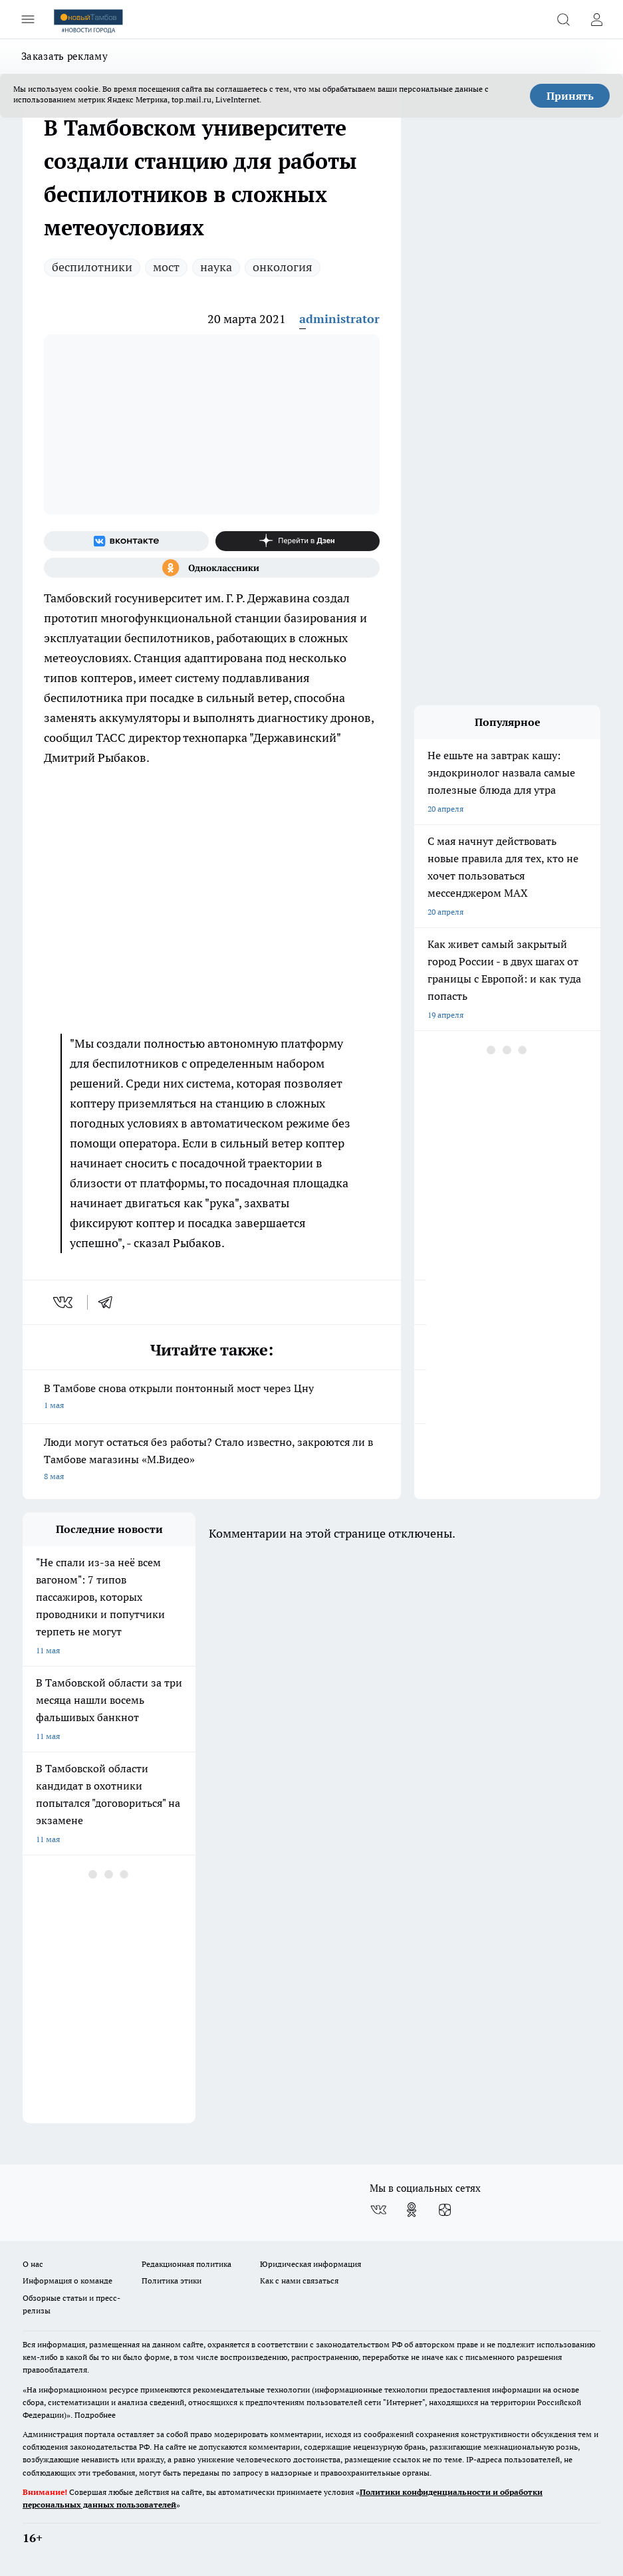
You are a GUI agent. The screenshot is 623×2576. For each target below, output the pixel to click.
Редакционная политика (186, 2264)
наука (216, 267)
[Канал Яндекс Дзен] (297, 541)
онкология (282, 267)
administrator (339, 318)
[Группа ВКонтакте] (126, 541)
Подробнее (95, 2415)
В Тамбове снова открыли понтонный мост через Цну (212, 1397)
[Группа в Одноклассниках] (212, 568)
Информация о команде (67, 2280)
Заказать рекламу (64, 56)
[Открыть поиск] (563, 19)
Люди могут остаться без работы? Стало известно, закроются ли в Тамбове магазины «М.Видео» (212, 1460)
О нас (33, 2264)
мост (166, 267)
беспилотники (92, 267)
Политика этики (171, 2280)
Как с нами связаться (299, 2280)
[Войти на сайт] (596, 19)
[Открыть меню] (28, 19)
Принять (570, 95)
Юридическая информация (310, 2264)
